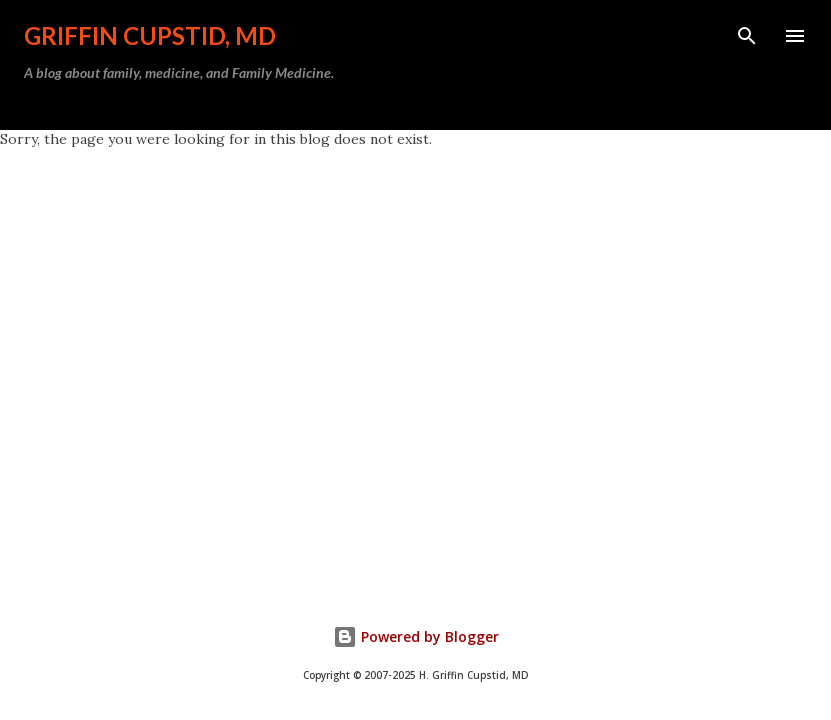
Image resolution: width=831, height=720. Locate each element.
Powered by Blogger (416, 636)
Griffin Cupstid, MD (150, 35)
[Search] (747, 36)
